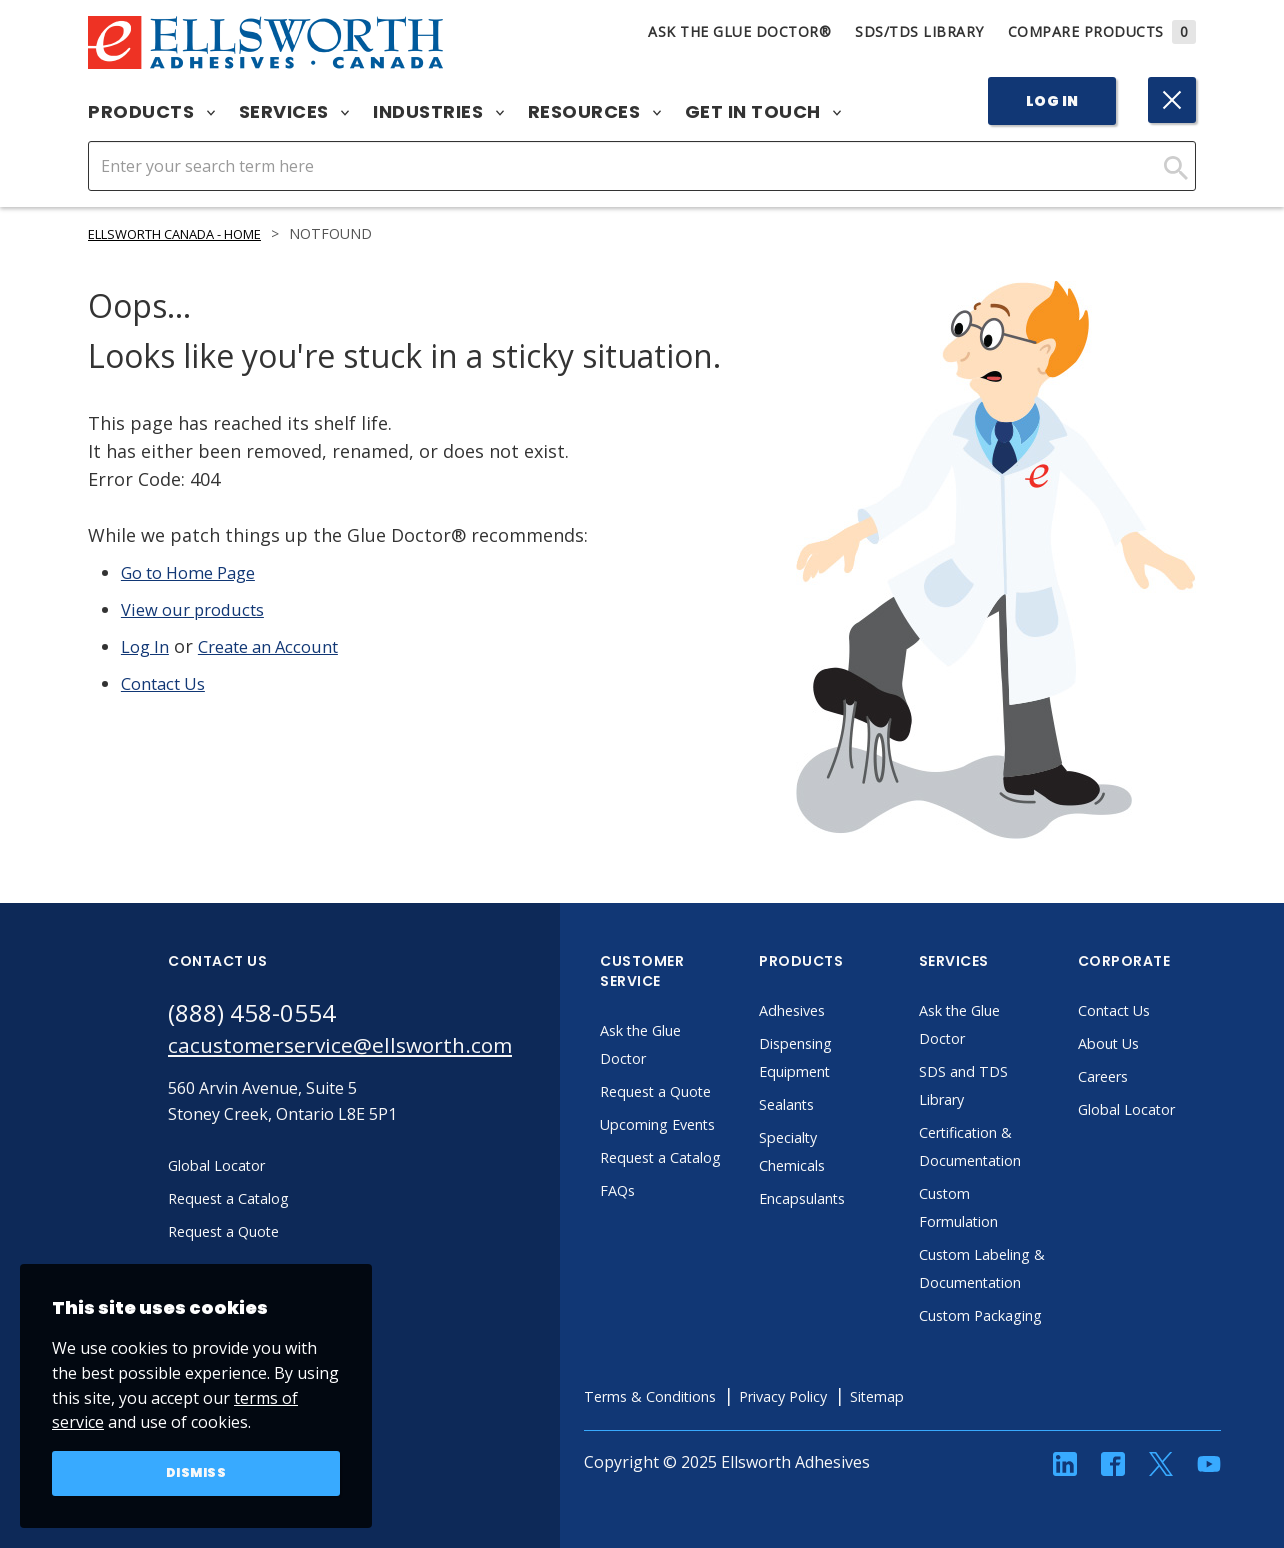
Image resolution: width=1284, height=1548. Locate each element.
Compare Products (1102, 31)
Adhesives (837, 1010)
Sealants (832, 1104)
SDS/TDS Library (919, 31)
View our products (200, 609)
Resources (594, 112)
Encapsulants (850, 1198)
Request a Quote (703, 1091)
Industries (438, 112)
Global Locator (1174, 1109)
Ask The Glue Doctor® (739, 31)
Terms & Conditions (699, 1452)
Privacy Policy (847, 1452)
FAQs (660, 1246)
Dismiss (196, 1472)
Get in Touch (763, 112)
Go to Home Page (196, 572)
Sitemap (950, 1452)
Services (294, 112)
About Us (1154, 1043)
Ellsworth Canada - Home (189, 233)
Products (151, 112)
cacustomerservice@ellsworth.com (360, 1048)
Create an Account (282, 646)
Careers (1148, 1076)
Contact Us (169, 683)
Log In (1052, 101)
